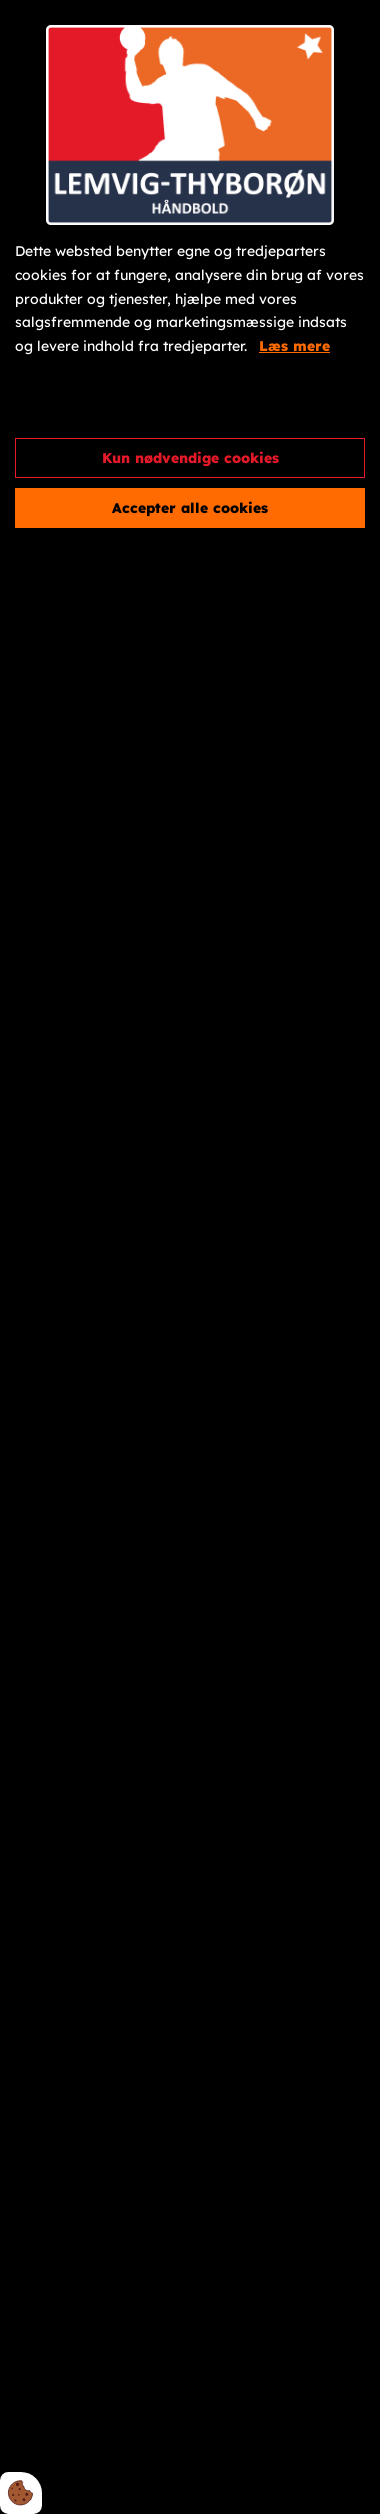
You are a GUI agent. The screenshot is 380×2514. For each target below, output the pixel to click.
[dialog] (190, 1257)
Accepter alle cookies (190, 508)
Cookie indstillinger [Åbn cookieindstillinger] (87, 405)
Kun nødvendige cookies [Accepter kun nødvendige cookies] (190, 458)
